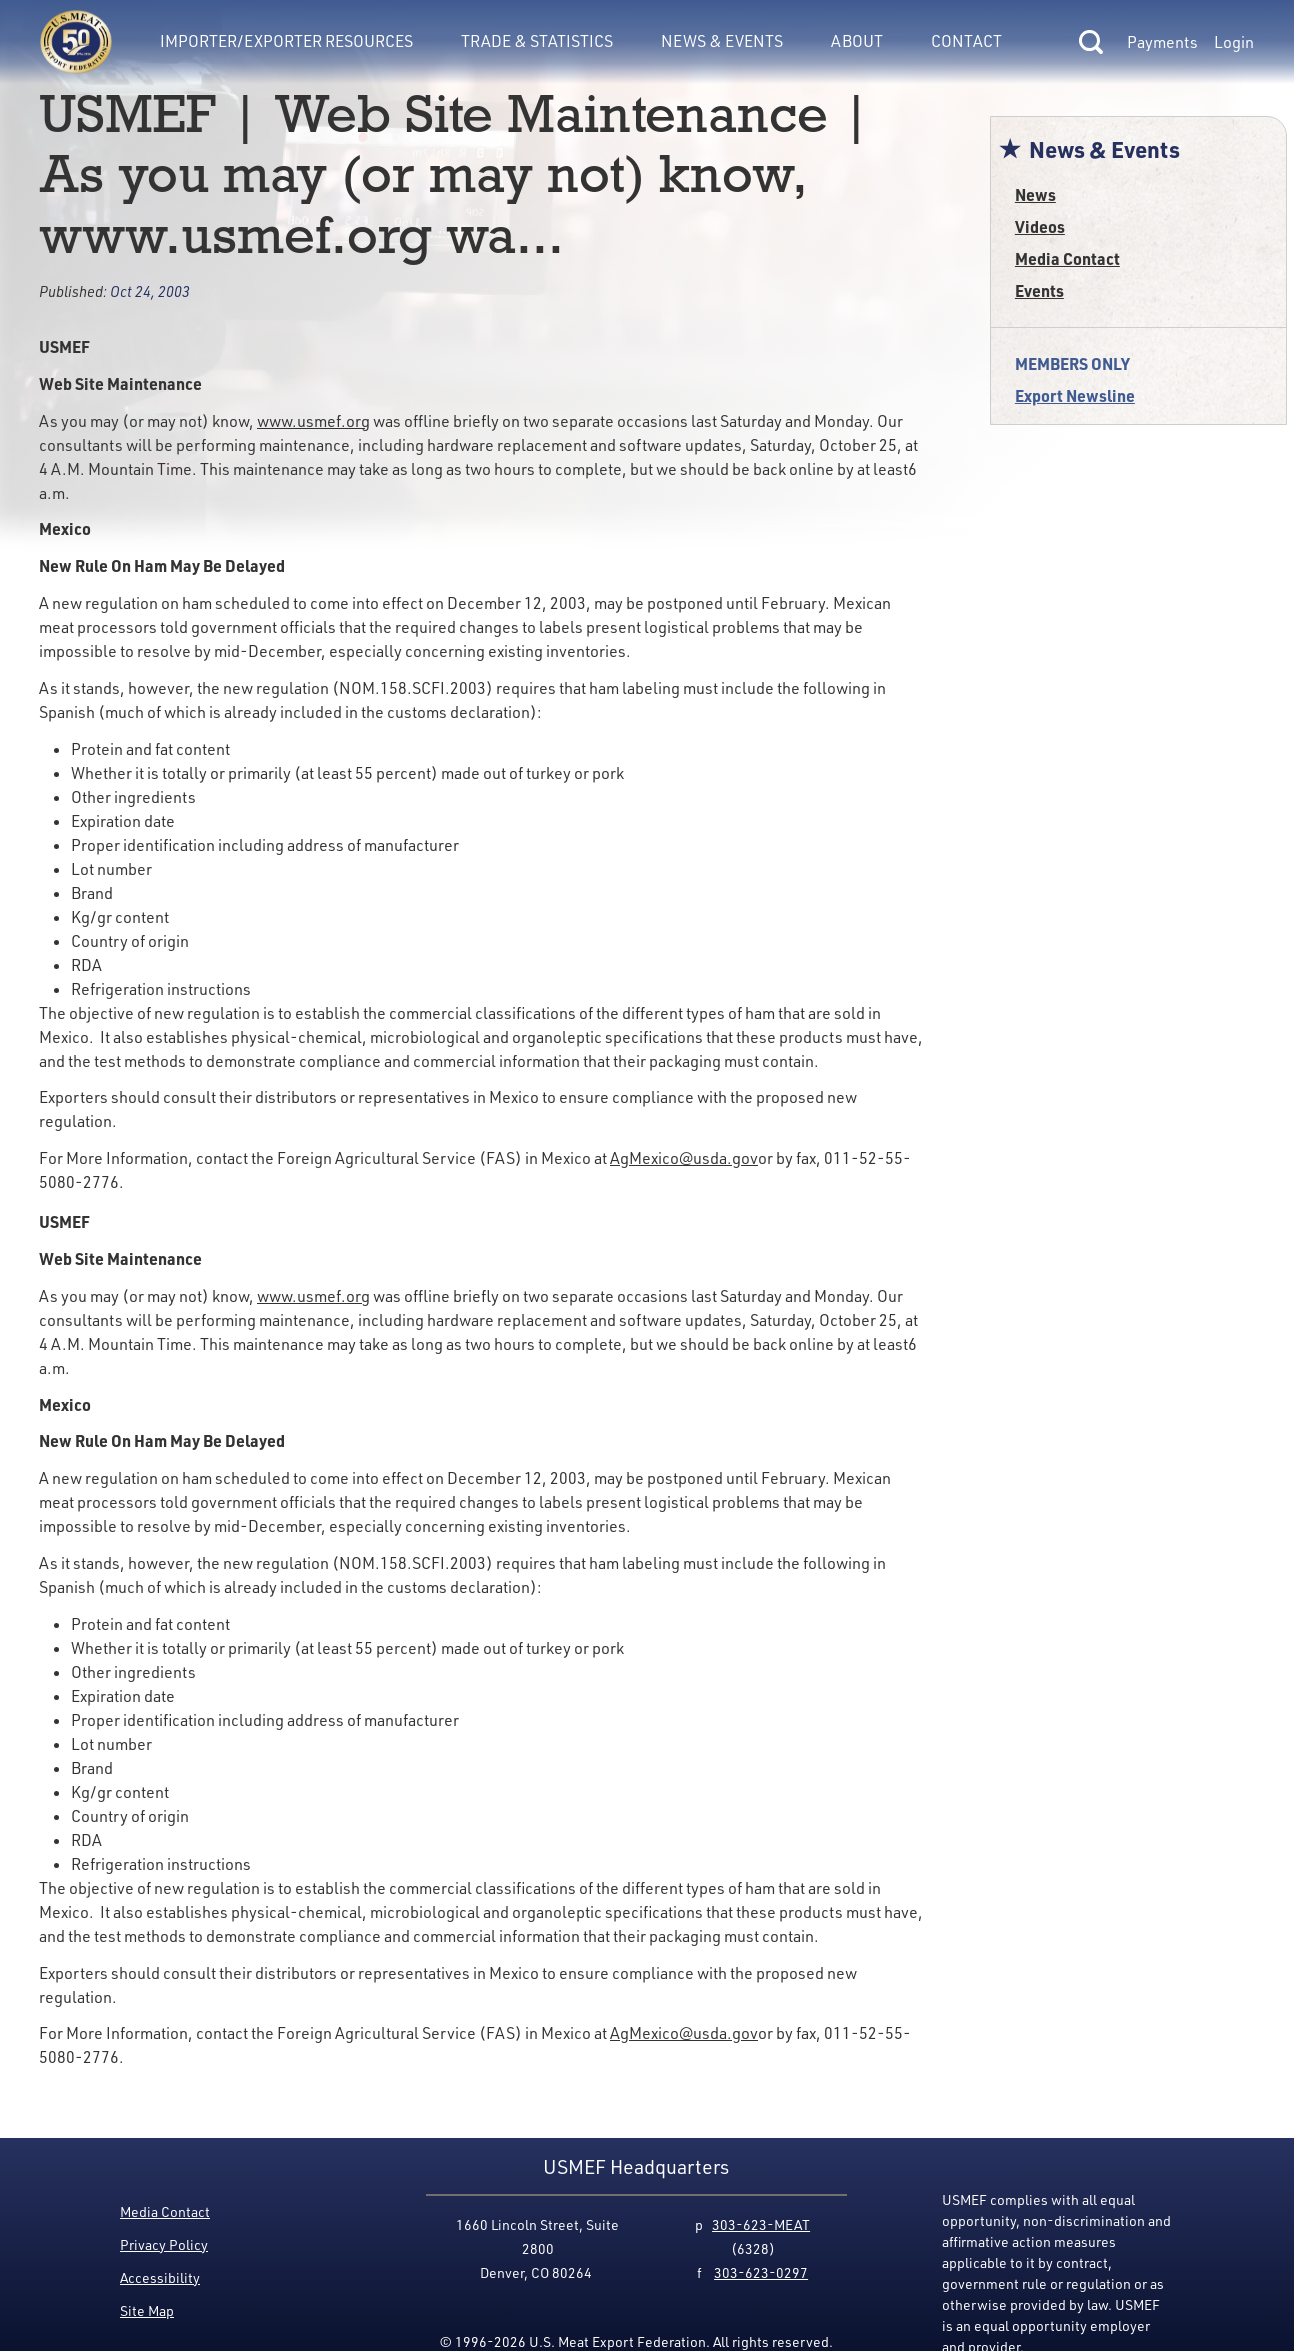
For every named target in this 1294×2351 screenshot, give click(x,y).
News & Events (722, 41)
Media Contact (1067, 258)
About (857, 41)
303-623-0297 (761, 2272)
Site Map (147, 2310)
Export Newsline (1075, 395)
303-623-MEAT (761, 2224)
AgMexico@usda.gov (684, 1158)
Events (1039, 290)
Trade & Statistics (537, 41)
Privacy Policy (164, 2244)
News (1035, 194)
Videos (1040, 226)
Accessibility (160, 2277)
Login (1234, 42)
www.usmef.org (313, 421)
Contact (966, 41)
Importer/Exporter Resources (286, 41)
